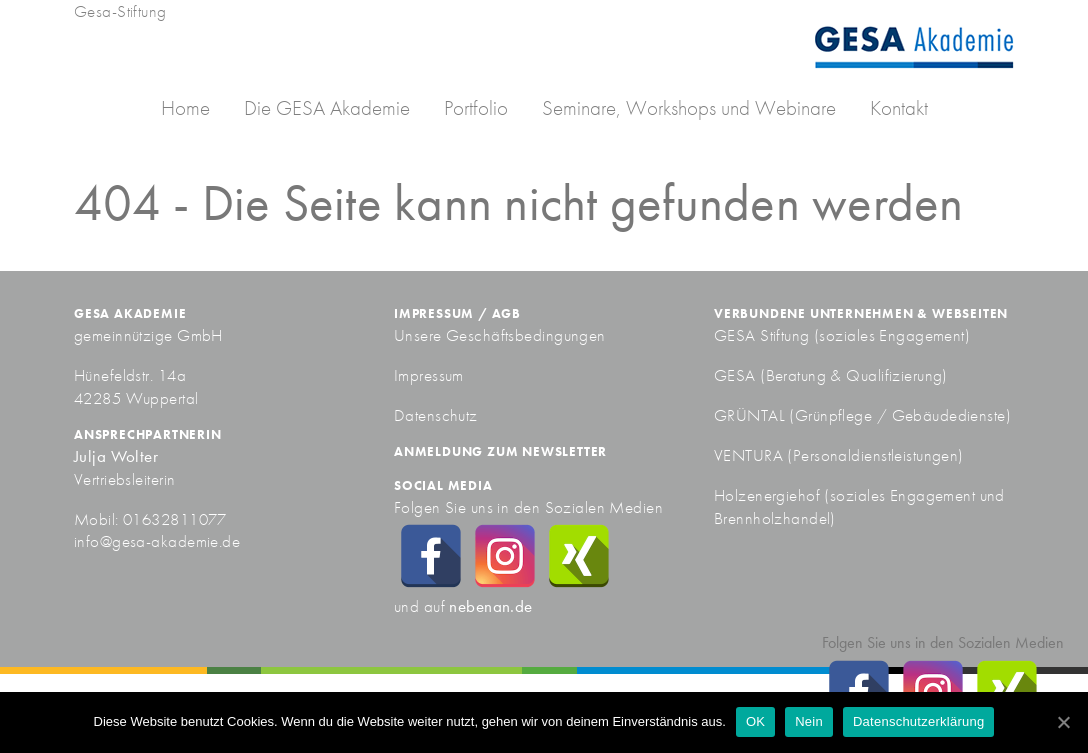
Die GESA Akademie (327, 107)
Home (185, 107)
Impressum (429, 375)
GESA (737, 375)
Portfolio (476, 107)
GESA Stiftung (762, 335)
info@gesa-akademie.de (157, 541)
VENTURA (750, 455)
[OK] (1063, 722)
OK (755, 721)
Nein (809, 721)
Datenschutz (436, 415)
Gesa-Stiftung (120, 11)
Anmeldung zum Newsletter (500, 451)
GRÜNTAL (751, 415)
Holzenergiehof (767, 495)
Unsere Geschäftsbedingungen (500, 335)
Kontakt (899, 107)
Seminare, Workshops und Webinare (689, 107)
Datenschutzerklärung (918, 721)
